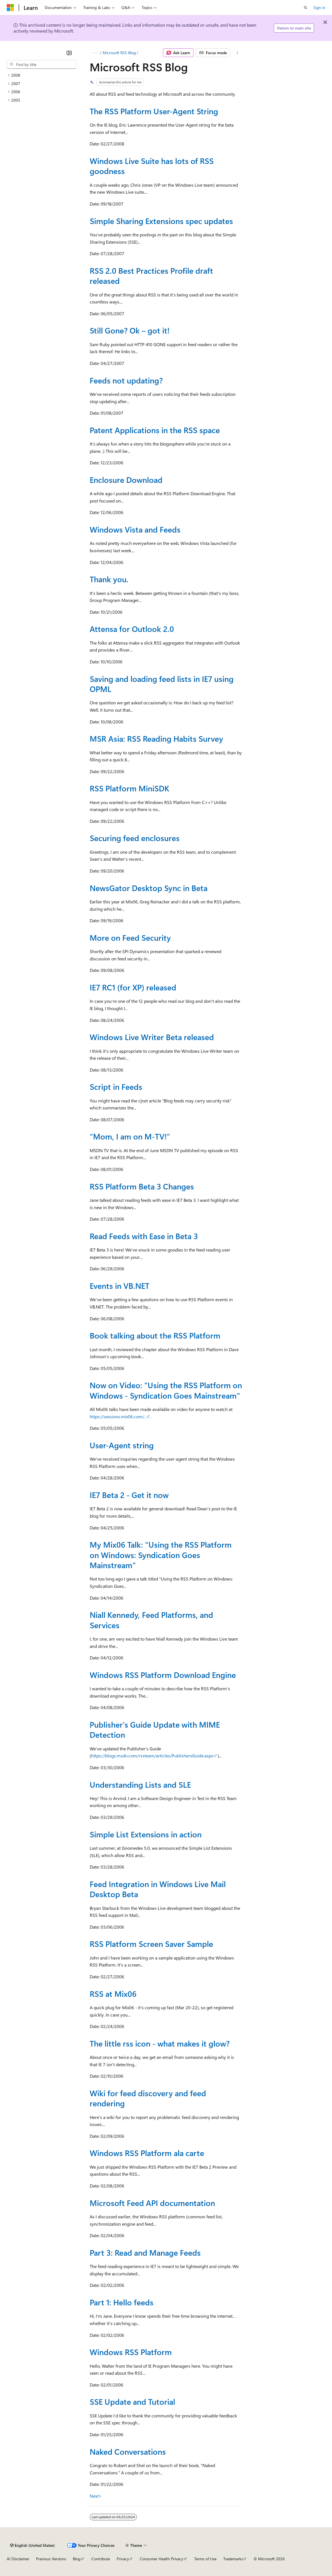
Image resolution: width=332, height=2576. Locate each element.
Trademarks (233, 2558)
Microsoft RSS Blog (119, 52)
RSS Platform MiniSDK (129, 788)
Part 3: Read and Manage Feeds (145, 2252)
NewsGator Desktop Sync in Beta (148, 888)
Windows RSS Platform (131, 2352)
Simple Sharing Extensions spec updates (161, 221)
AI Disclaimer (18, 2558)
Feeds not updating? (126, 380)
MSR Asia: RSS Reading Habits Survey (156, 738)
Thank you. (109, 579)
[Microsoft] (10, 7)
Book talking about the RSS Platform (155, 1335)
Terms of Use (205, 2558)
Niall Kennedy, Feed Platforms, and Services (151, 1619)
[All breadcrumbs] (95, 52)
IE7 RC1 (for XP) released (133, 987)
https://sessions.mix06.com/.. (118, 1416)
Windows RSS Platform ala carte (147, 2153)
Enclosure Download (126, 479)
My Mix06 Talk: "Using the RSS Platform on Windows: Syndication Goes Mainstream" (161, 1554)
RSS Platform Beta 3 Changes (142, 1186)
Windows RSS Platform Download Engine (163, 1675)
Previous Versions (51, 2558)
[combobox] (41, 64)
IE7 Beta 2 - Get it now (129, 1495)
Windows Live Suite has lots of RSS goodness (152, 166)
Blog (76, 2558)
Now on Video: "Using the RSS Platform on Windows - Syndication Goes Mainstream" (166, 1390)
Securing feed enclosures (135, 838)
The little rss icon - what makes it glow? (160, 2043)
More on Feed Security (130, 937)
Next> (96, 2496)
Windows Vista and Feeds (135, 529)
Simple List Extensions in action (146, 1834)
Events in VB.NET (119, 1285)
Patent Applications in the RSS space (155, 430)
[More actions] (237, 52)
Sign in (319, 7)
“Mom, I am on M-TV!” (130, 1136)
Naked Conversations (128, 2451)
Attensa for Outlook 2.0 (132, 629)
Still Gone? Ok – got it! (130, 330)
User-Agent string (122, 1445)
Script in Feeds (116, 1086)
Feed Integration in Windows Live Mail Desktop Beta (158, 1889)
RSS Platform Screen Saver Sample (151, 1943)
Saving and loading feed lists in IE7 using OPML (162, 683)
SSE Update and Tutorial (132, 2401)
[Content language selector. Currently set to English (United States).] (32, 2545)
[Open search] (305, 8)
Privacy (123, 2558)
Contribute (100, 2558)
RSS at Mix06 (113, 1993)
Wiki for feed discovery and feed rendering (148, 2098)
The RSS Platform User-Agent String (154, 111)
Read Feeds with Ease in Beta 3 (144, 1236)
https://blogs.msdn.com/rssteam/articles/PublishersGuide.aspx (152, 1756)
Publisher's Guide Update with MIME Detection (155, 1729)
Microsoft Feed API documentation (152, 2203)
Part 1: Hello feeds (121, 2302)
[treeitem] (41, 75)
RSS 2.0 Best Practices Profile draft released (151, 275)
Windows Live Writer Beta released (152, 1037)
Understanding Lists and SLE (140, 1784)
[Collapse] (69, 53)
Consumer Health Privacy (161, 2558)
